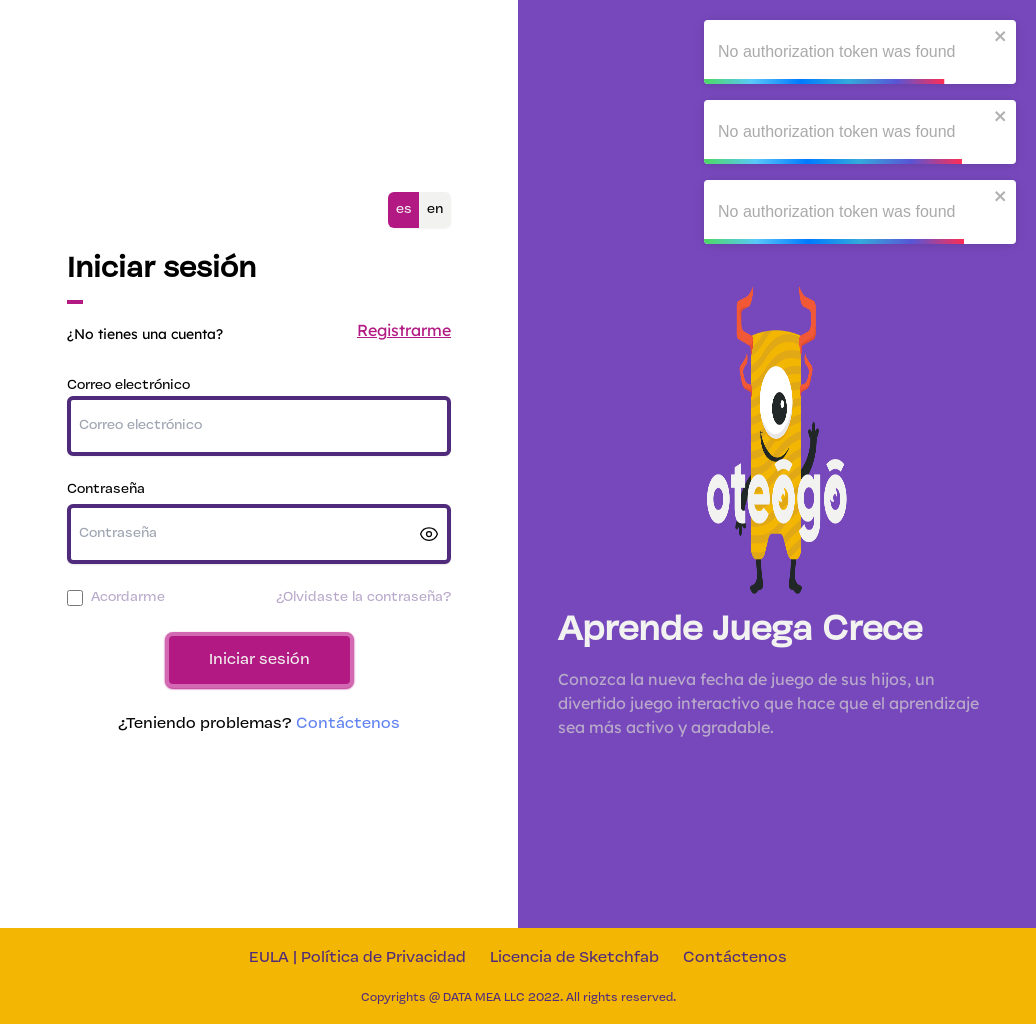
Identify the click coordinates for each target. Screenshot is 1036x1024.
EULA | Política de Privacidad (357, 958)
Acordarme (128, 597)
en (435, 209)
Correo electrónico (128, 385)
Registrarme (404, 330)
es (404, 209)
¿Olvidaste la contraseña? (363, 597)
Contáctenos (348, 724)
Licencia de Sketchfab (574, 958)
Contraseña (106, 489)
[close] (1001, 36)
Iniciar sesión (259, 660)
